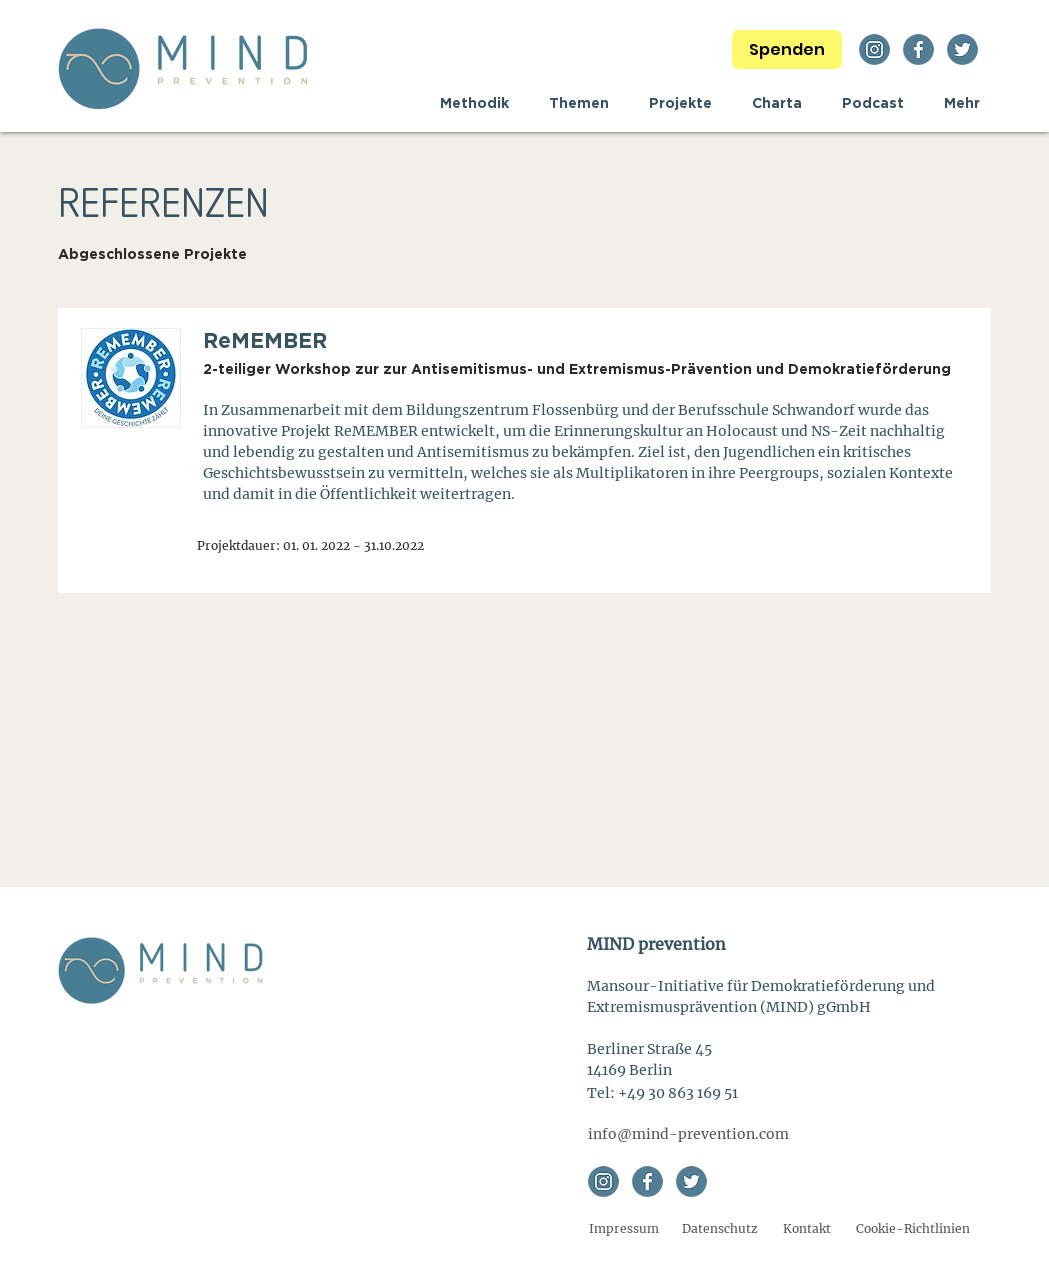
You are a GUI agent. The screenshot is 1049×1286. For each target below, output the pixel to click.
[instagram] (874, 49)
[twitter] (962, 49)
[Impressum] (624, 1229)
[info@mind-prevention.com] (688, 1134)
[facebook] (918, 49)
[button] (579, 102)
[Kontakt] (807, 1229)
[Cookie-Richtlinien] (913, 1229)
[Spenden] (787, 49)
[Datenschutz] (720, 1229)
